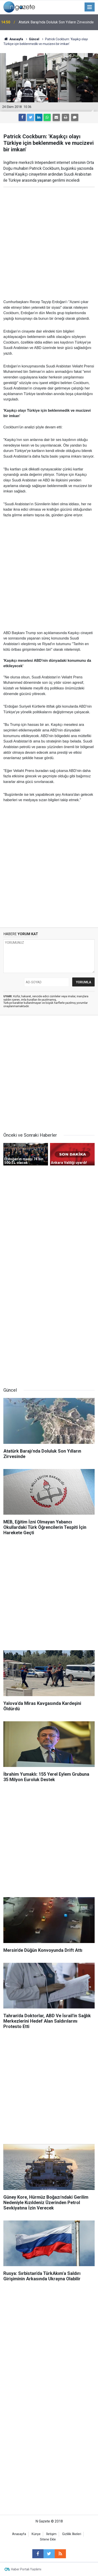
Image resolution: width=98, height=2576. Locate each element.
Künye (36, 2534)
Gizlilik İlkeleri (71, 2534)
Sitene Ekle (48, 2539)
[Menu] (90, 7)
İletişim (51, 2534)
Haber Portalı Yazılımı (26, 2569)
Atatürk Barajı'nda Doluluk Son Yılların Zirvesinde (56, 22)
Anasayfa (19, 2534)
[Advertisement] (49, 243)
